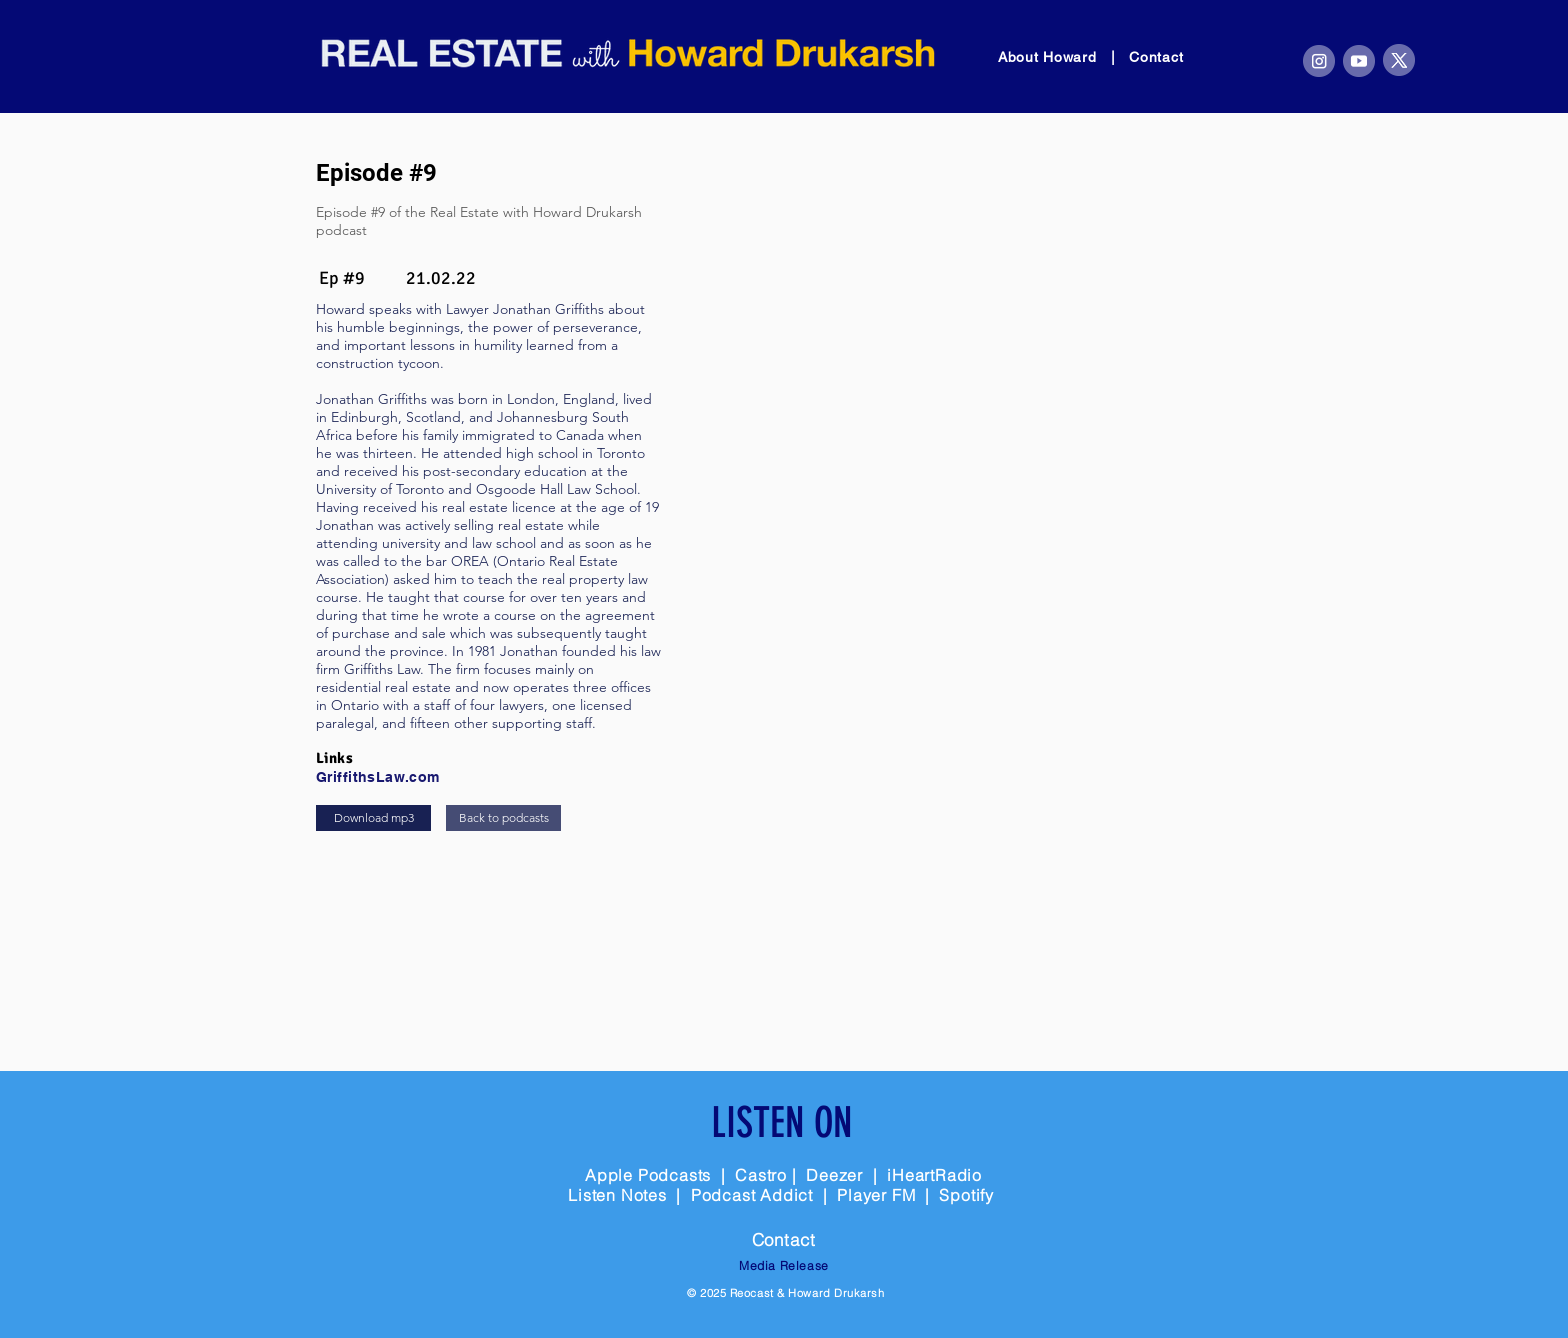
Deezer (834, 1175)
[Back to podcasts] (503, 818)
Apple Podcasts (648, 1175)
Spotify (966, 1195)
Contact (1156, 57)
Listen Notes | (629, 1195)
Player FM (876, 1195)
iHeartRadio (934, 1175)
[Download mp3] (373, 818)
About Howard (1049, 57)
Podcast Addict (754, 1195)
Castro (761, 1175)
